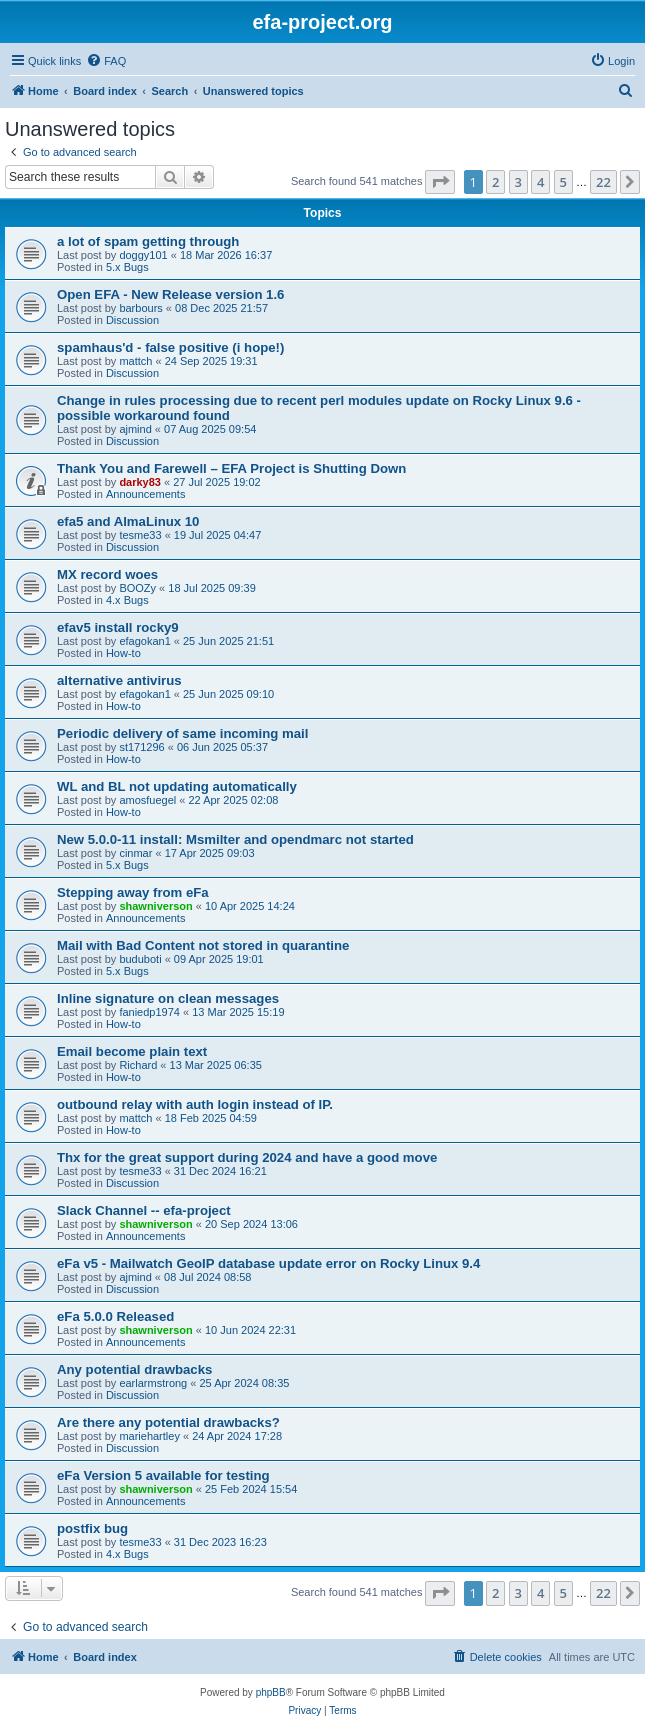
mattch (135, 361)
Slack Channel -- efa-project (144, 1210)
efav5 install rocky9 (118, 627)
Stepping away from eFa (133, 892)
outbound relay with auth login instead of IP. (195, 1104)
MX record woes (107, 574)
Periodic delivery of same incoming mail (182, 733)
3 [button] (518, 182)
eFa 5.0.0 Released (115, 1316)
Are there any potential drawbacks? (168, 1422)
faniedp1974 (149, 1012)
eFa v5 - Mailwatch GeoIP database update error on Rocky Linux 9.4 (268, 1263)
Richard (138, 1065)
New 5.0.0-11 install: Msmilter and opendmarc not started (235, 839)
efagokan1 (144, 641)
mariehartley (149, 1436)
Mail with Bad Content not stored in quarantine (203, 945)
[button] (440, 182)
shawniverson (155, 906)
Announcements (146, 494)
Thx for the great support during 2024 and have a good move (247, 1157)
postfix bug (92, 1528)
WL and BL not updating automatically (177, 786)
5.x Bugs (127, 267)
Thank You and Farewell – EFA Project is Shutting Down (231, 468)
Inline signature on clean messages (168, 998)
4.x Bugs (127, 600)
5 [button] (563, 182)
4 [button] (540, 182)
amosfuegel (147, 800)
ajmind (135, 429)
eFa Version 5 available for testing (163, 1475)
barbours (140, 308)
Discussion (132, 320)
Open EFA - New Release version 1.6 (170, 294)
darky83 (140, 482)
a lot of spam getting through (148, 241)
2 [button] (495, 182)
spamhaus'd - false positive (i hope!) (170, 347)
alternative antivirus (119, 680)
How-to (123, 653)
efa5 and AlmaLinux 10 (128, 521)
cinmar (135, 853)
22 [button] (603, 182)
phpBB (271, 1692)
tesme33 (140, 535)
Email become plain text (132, 1051)
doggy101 (143, 255)
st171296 (141, 747)
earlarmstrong (153, 1383)
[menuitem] (106, 61)
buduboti (140, 959)
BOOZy (137, 588)
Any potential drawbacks (134, 1369)
